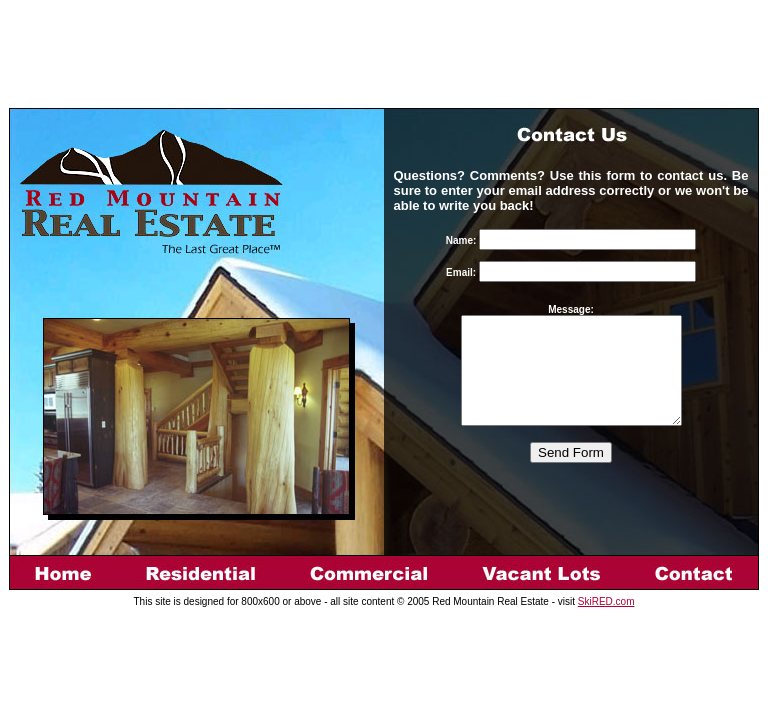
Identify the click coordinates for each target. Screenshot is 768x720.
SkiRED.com (606, 601)
